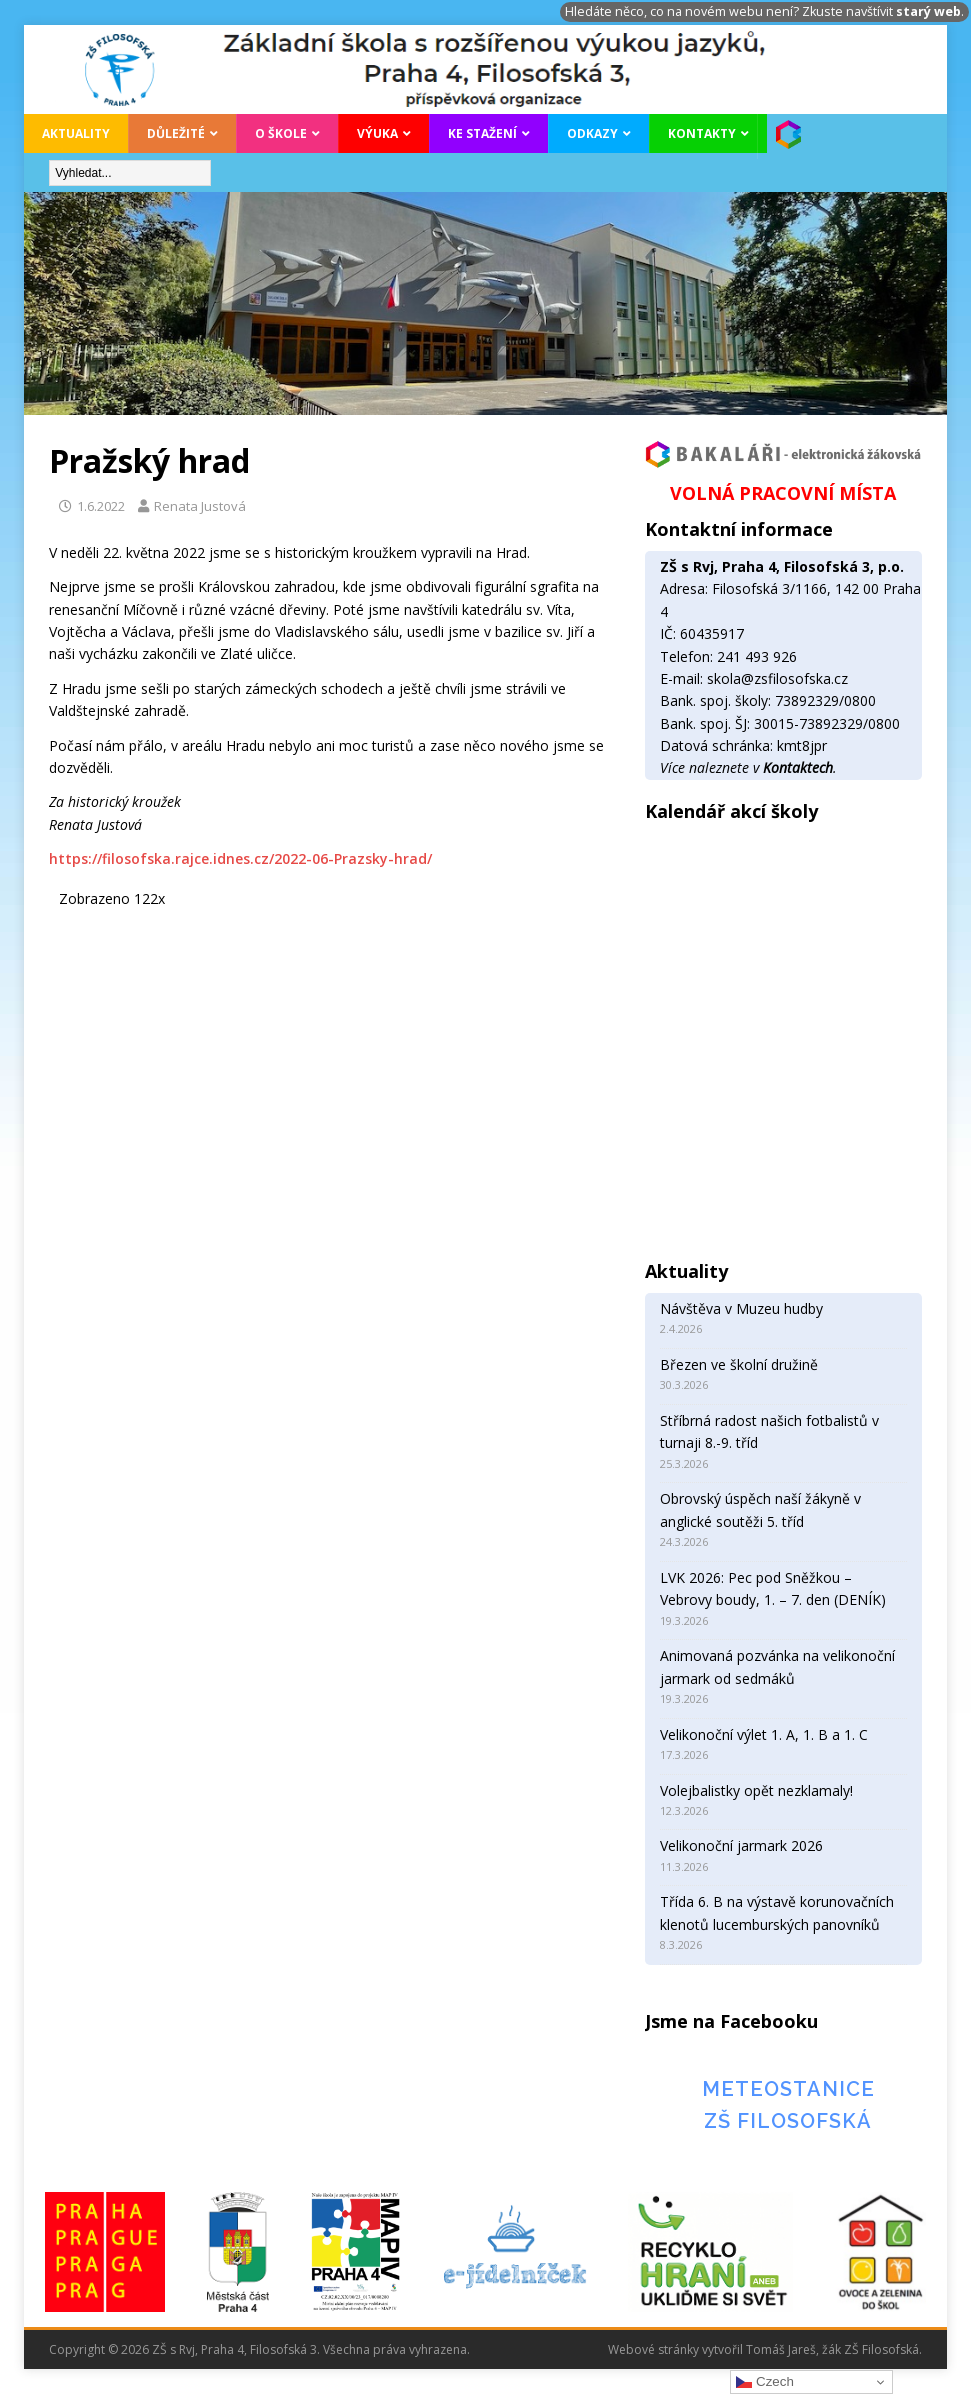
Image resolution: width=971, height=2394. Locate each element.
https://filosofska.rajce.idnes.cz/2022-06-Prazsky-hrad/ (240, 858)
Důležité (176, 133)
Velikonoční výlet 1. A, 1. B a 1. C (764, 1734)
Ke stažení (482, 133)
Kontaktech (798, 767)
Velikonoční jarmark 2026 (741, 1845)
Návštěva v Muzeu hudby (741, 1308)
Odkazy (592, 133)
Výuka (377, 133)
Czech (764, 2382)
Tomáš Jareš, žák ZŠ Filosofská (832, 2349)
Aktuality (76, 133)
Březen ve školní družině (739, 1364)
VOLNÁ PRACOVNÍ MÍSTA (783, 493)
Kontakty (702, 133)
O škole (281, 133)
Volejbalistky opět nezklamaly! (756, 1790)
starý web (928, 11)
